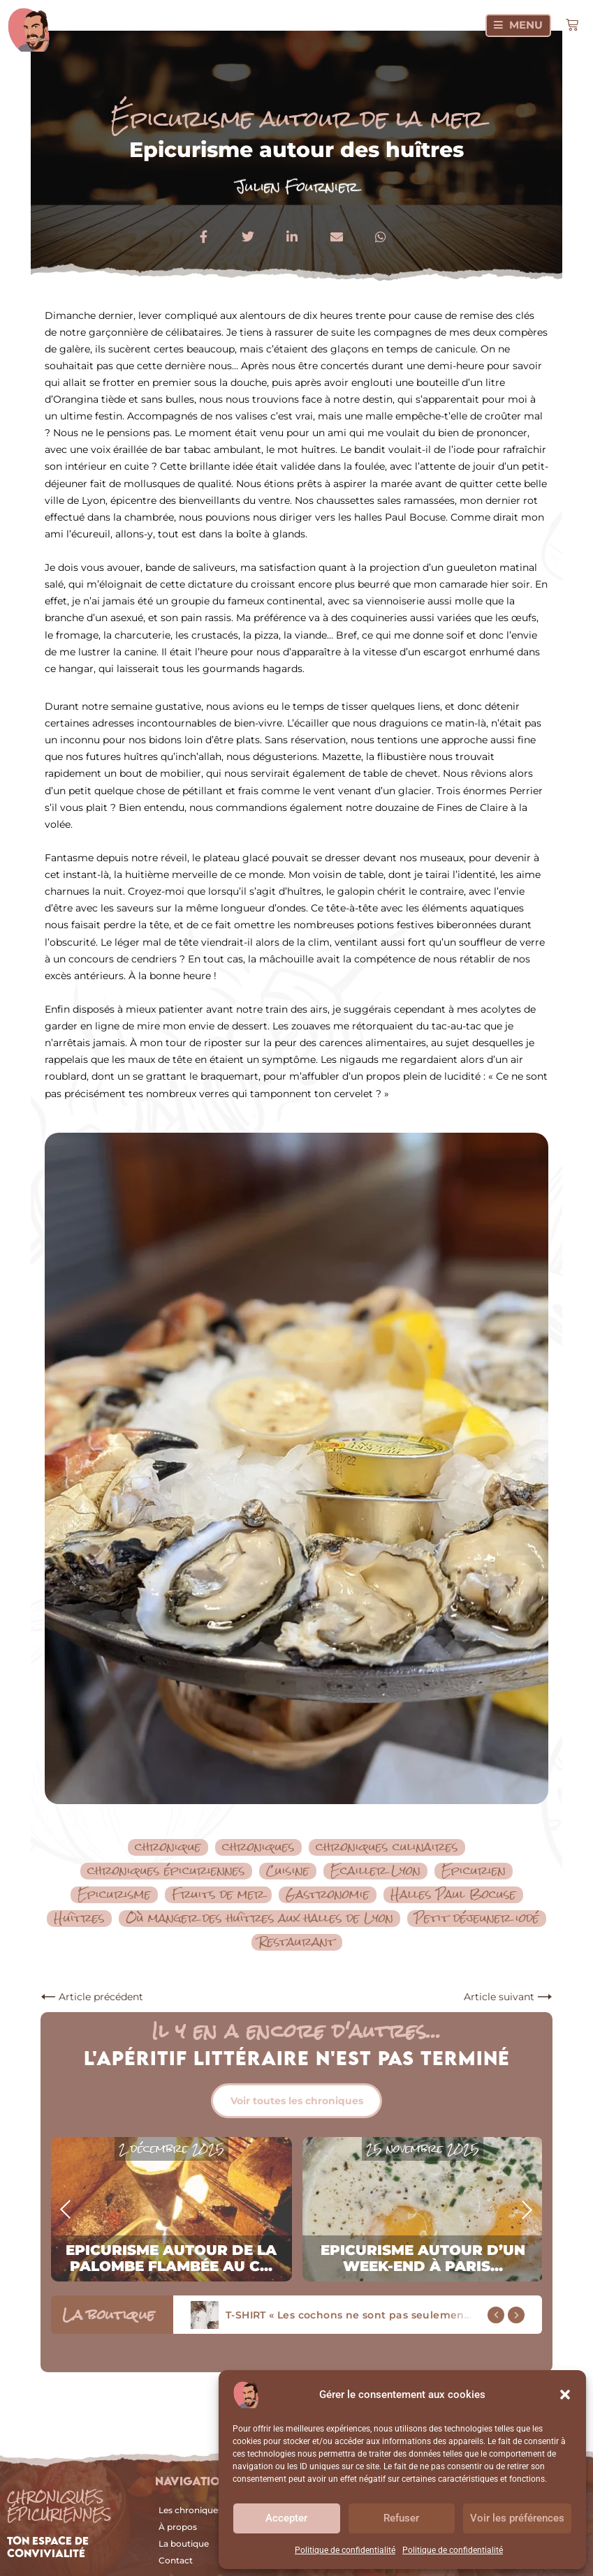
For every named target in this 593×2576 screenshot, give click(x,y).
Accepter (286, 2518)
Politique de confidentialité (345, 2550)
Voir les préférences (517, 2518)
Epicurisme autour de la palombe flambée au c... (171, 2258)
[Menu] (518, 25)
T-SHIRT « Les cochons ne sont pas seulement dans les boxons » (396, 2315)
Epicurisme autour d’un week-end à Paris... (423, 2258)
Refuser (401, 2518)
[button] (565, 2395)
